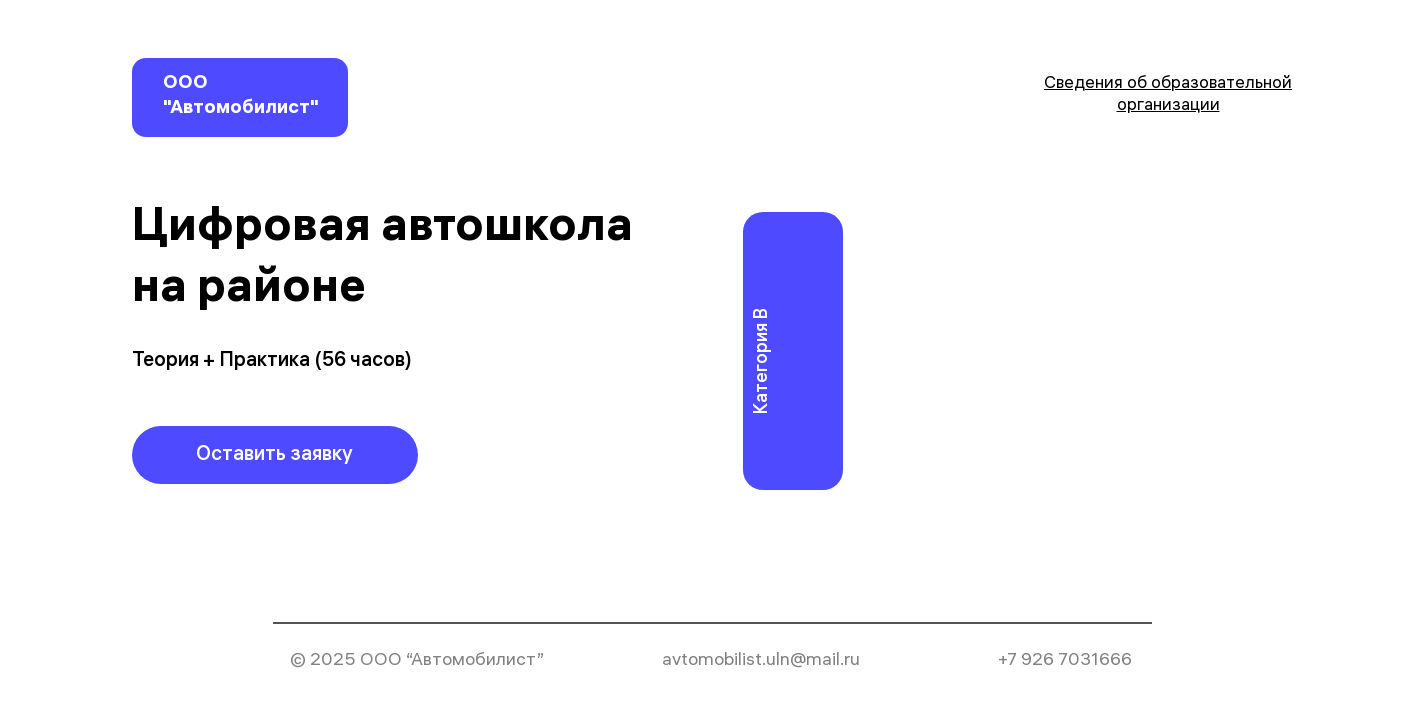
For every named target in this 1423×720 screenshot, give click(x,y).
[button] (275, 455)
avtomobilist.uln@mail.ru (761, 661)
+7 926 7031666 (1065, 661)
